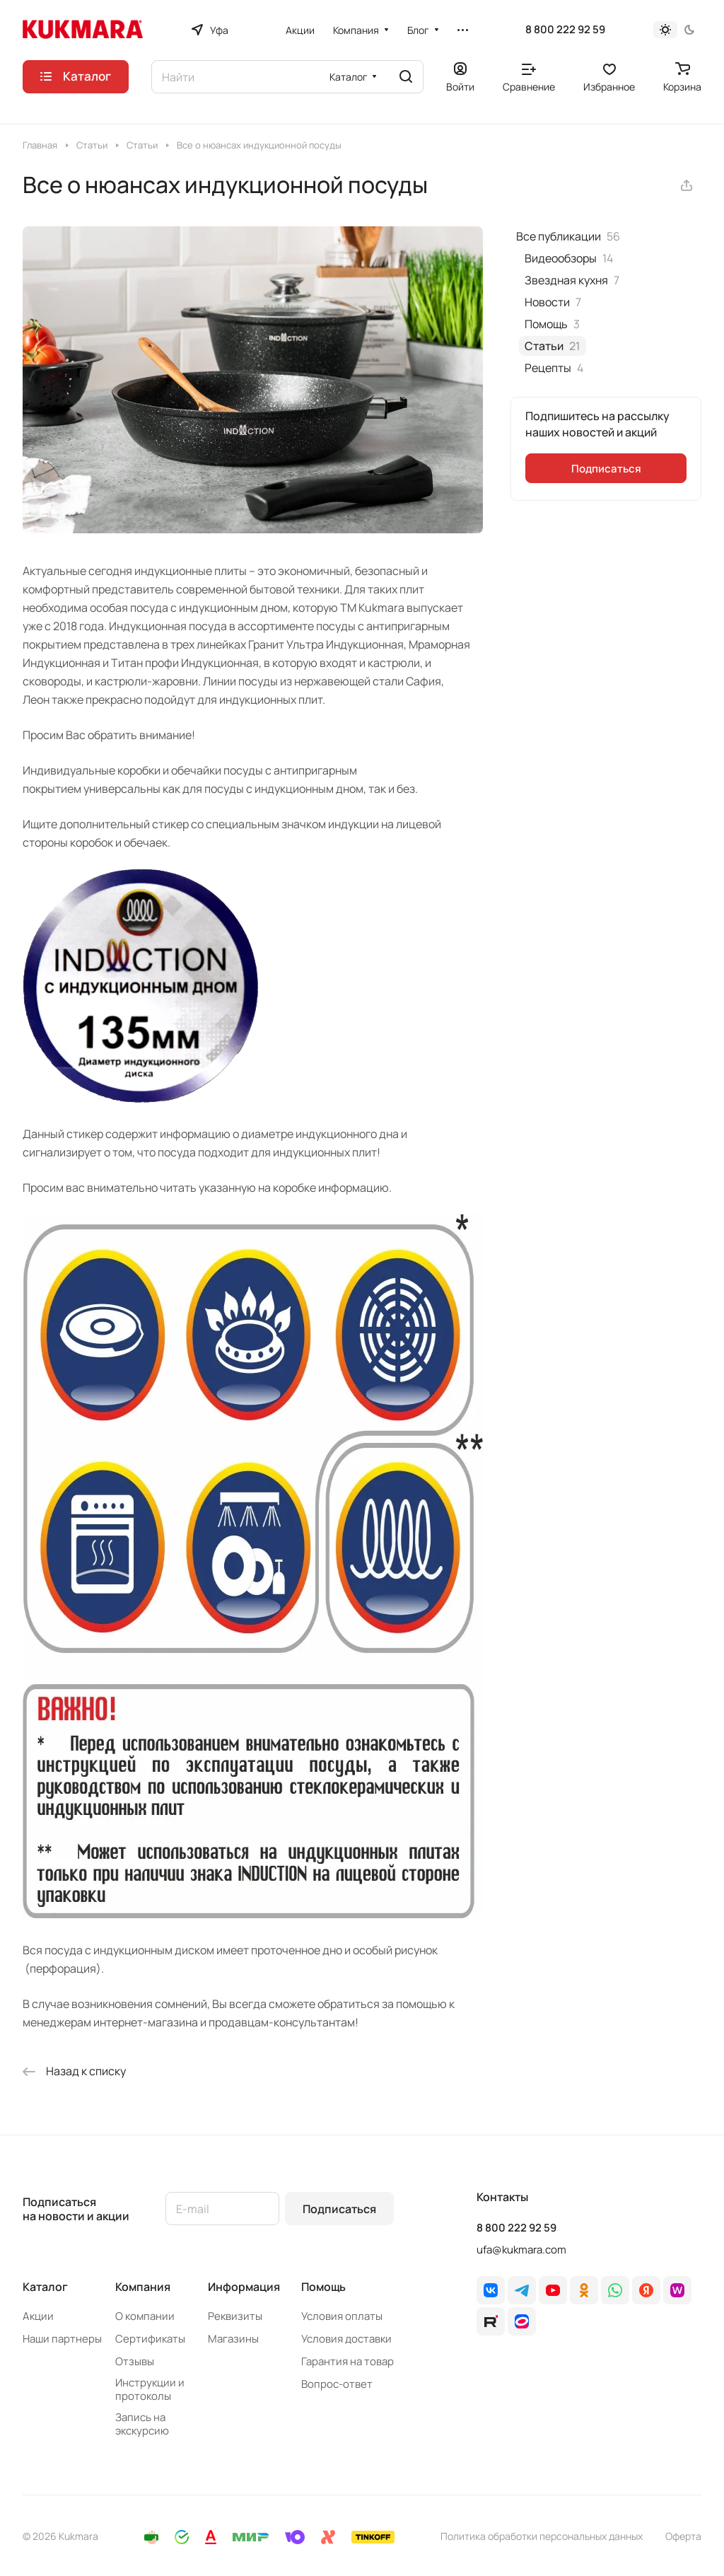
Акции (38, 2316)
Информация (244, 2286)
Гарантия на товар (347, 2361)
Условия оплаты (342, 2316)
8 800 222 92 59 (565, 29)
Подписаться (339, 2209)
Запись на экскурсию (142, 2424)
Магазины (233, 2338)
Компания (142, 2286)
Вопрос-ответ (337, 2384)
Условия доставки (346, 2338)
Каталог (45, 2286)
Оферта (683, 2536)
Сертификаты (150, 2338)
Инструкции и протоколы (150, 2389)
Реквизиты (235, 2316)
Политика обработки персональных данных (541, 2536)
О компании (145, 2316)
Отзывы (134, 2361)
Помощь (323, 2286)
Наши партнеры (62, 2338)
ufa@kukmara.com (521, 2249)
